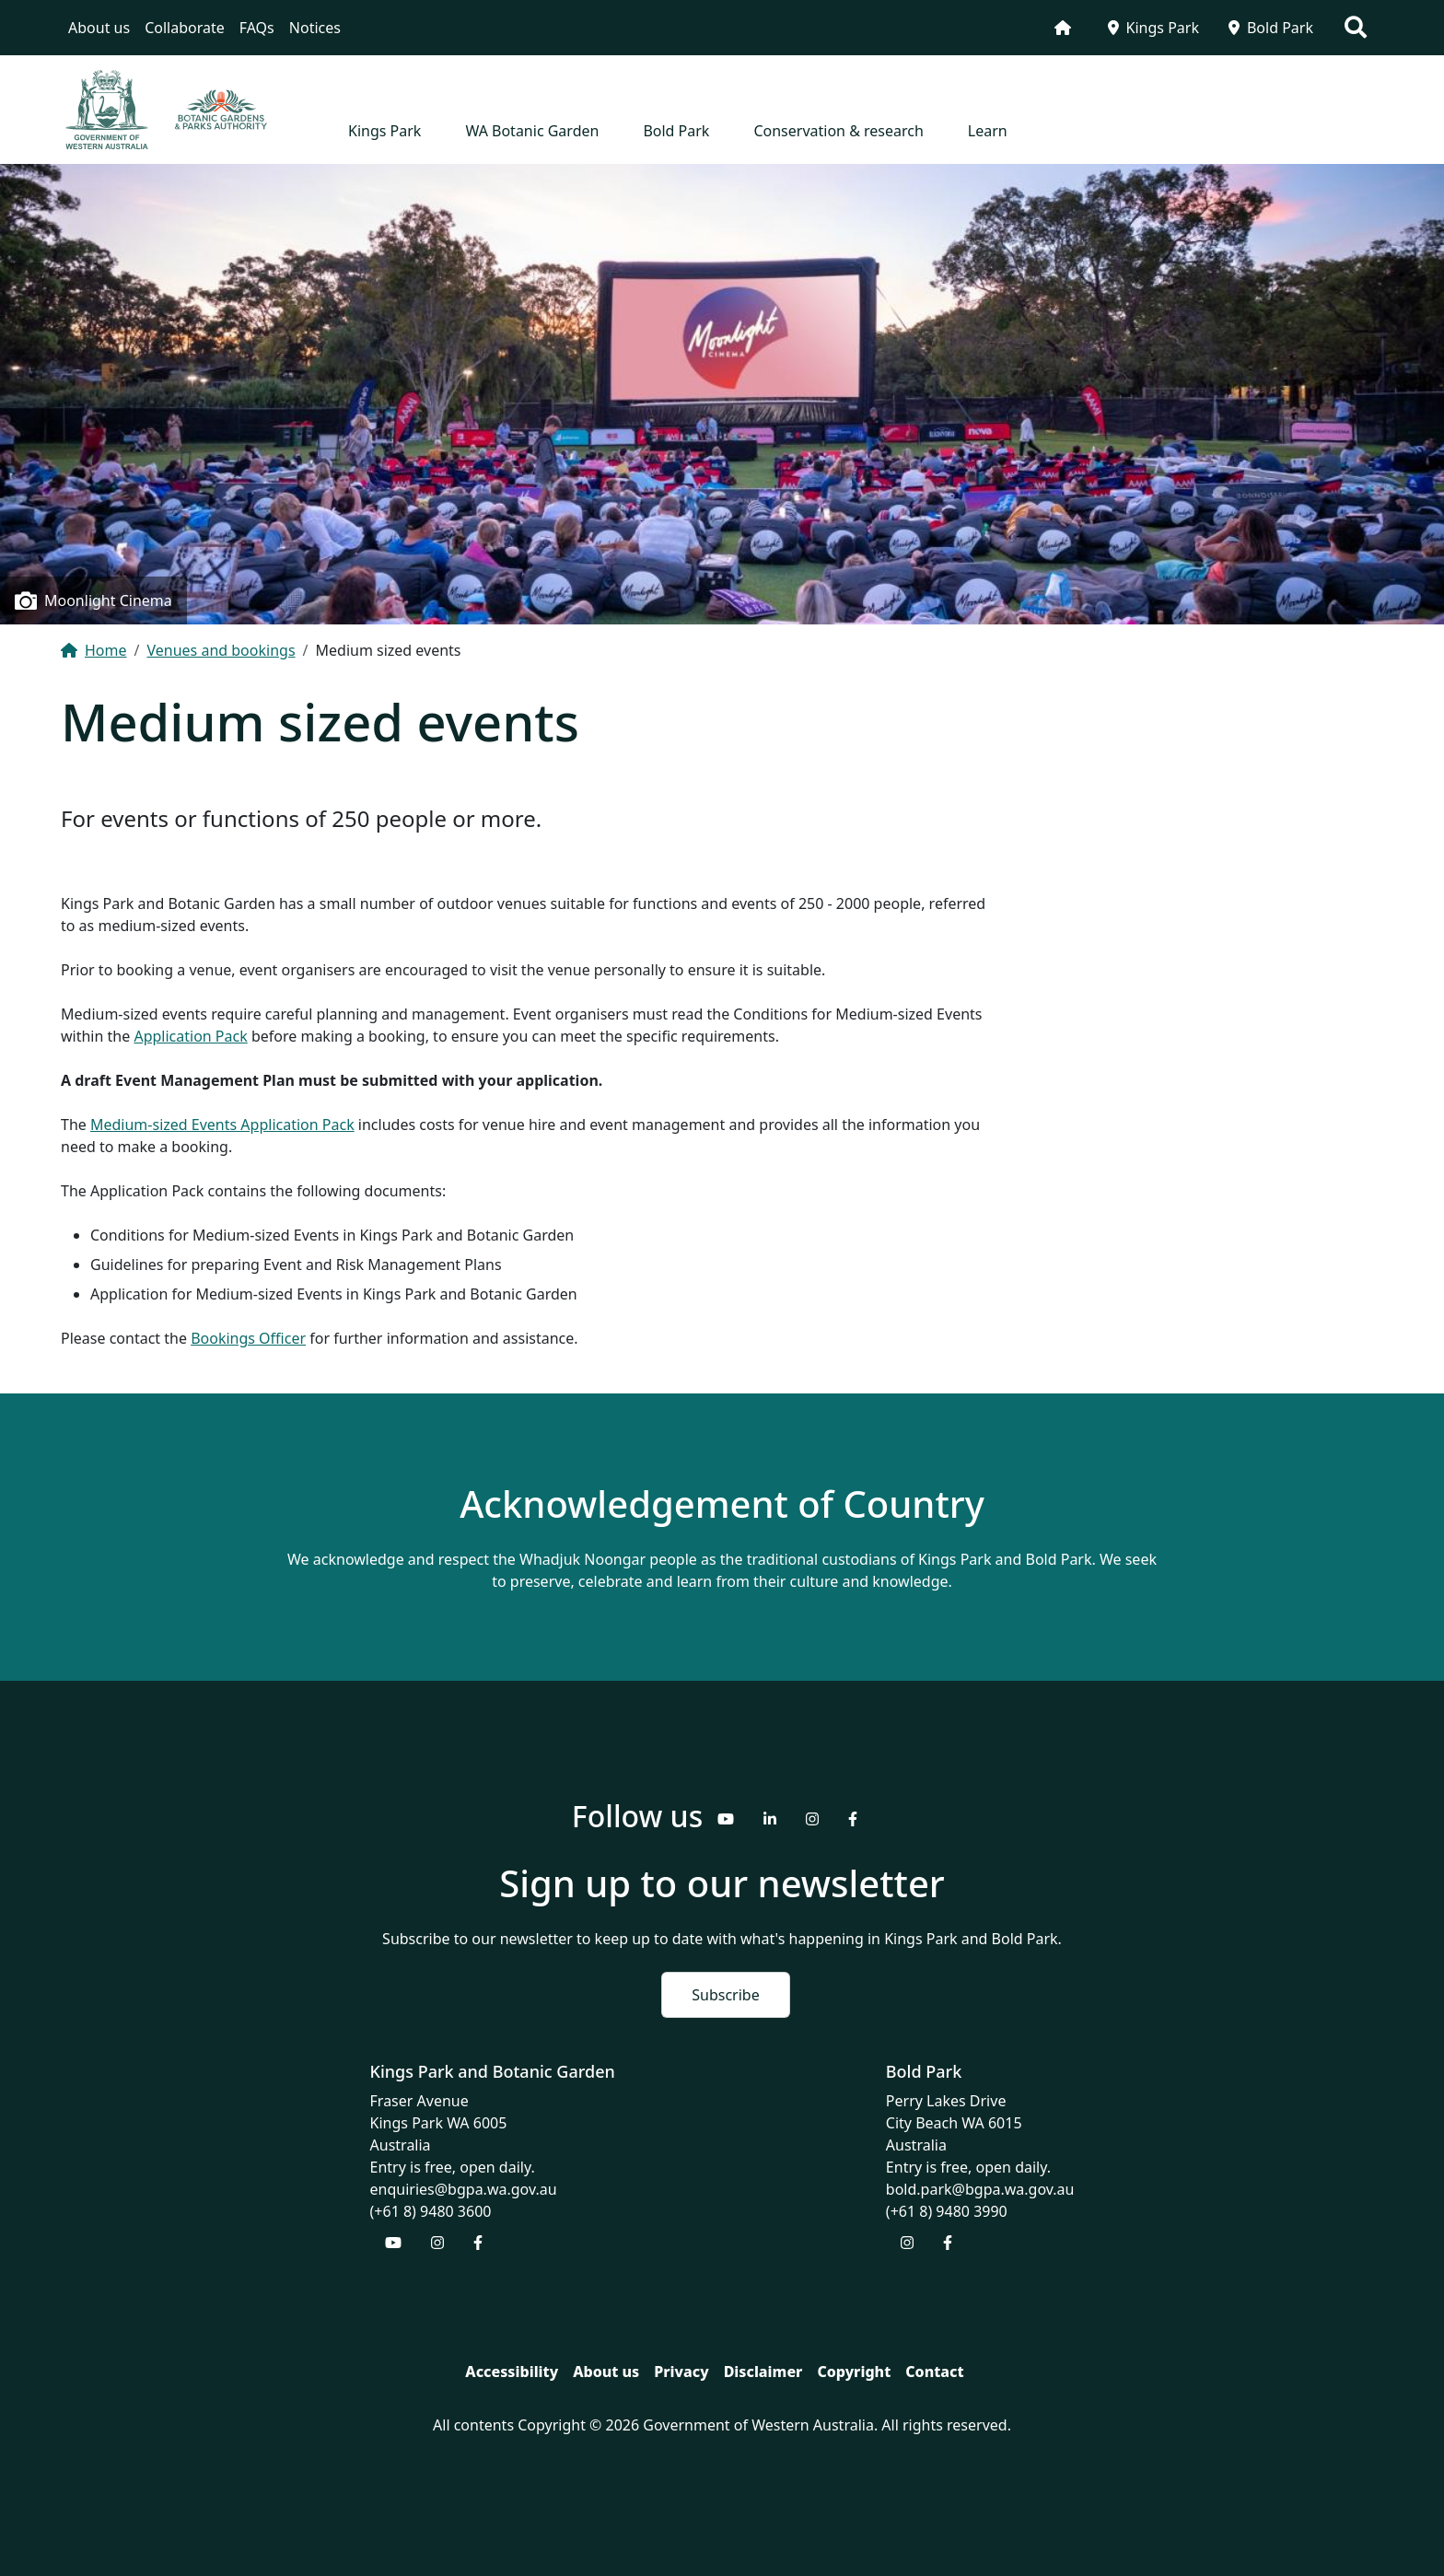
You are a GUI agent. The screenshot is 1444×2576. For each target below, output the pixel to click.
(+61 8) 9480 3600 (431, 2211)
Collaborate (185, 27)
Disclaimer (763, 2371)
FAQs (256, 27)
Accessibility (511, 2371)
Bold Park (1271, 27)
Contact (934, 2371)
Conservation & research (838, 131)
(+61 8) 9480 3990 (946, 2211)
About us (99, 27)
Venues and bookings (220, 650)
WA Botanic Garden (532, 131)
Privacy (681, 2371)
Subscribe (725, 1995)
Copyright (854, 2371)
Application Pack (190, 1036)
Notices (315, 27)
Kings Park (1153, 27)
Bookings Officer (248, 1338)
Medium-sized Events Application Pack (222, 1124)
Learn (987, 131)
